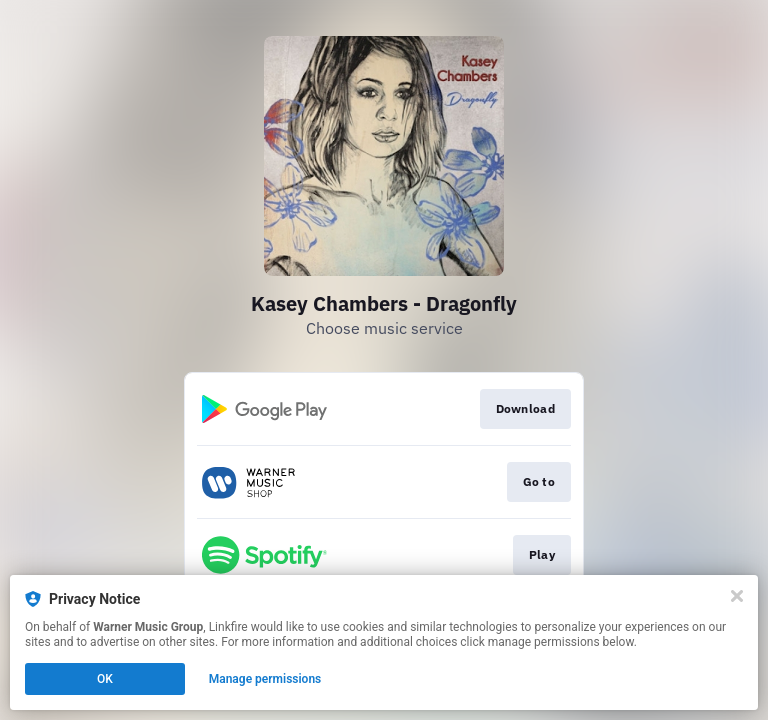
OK (105, 679)
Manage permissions (265, 679)
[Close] (737, 596)
